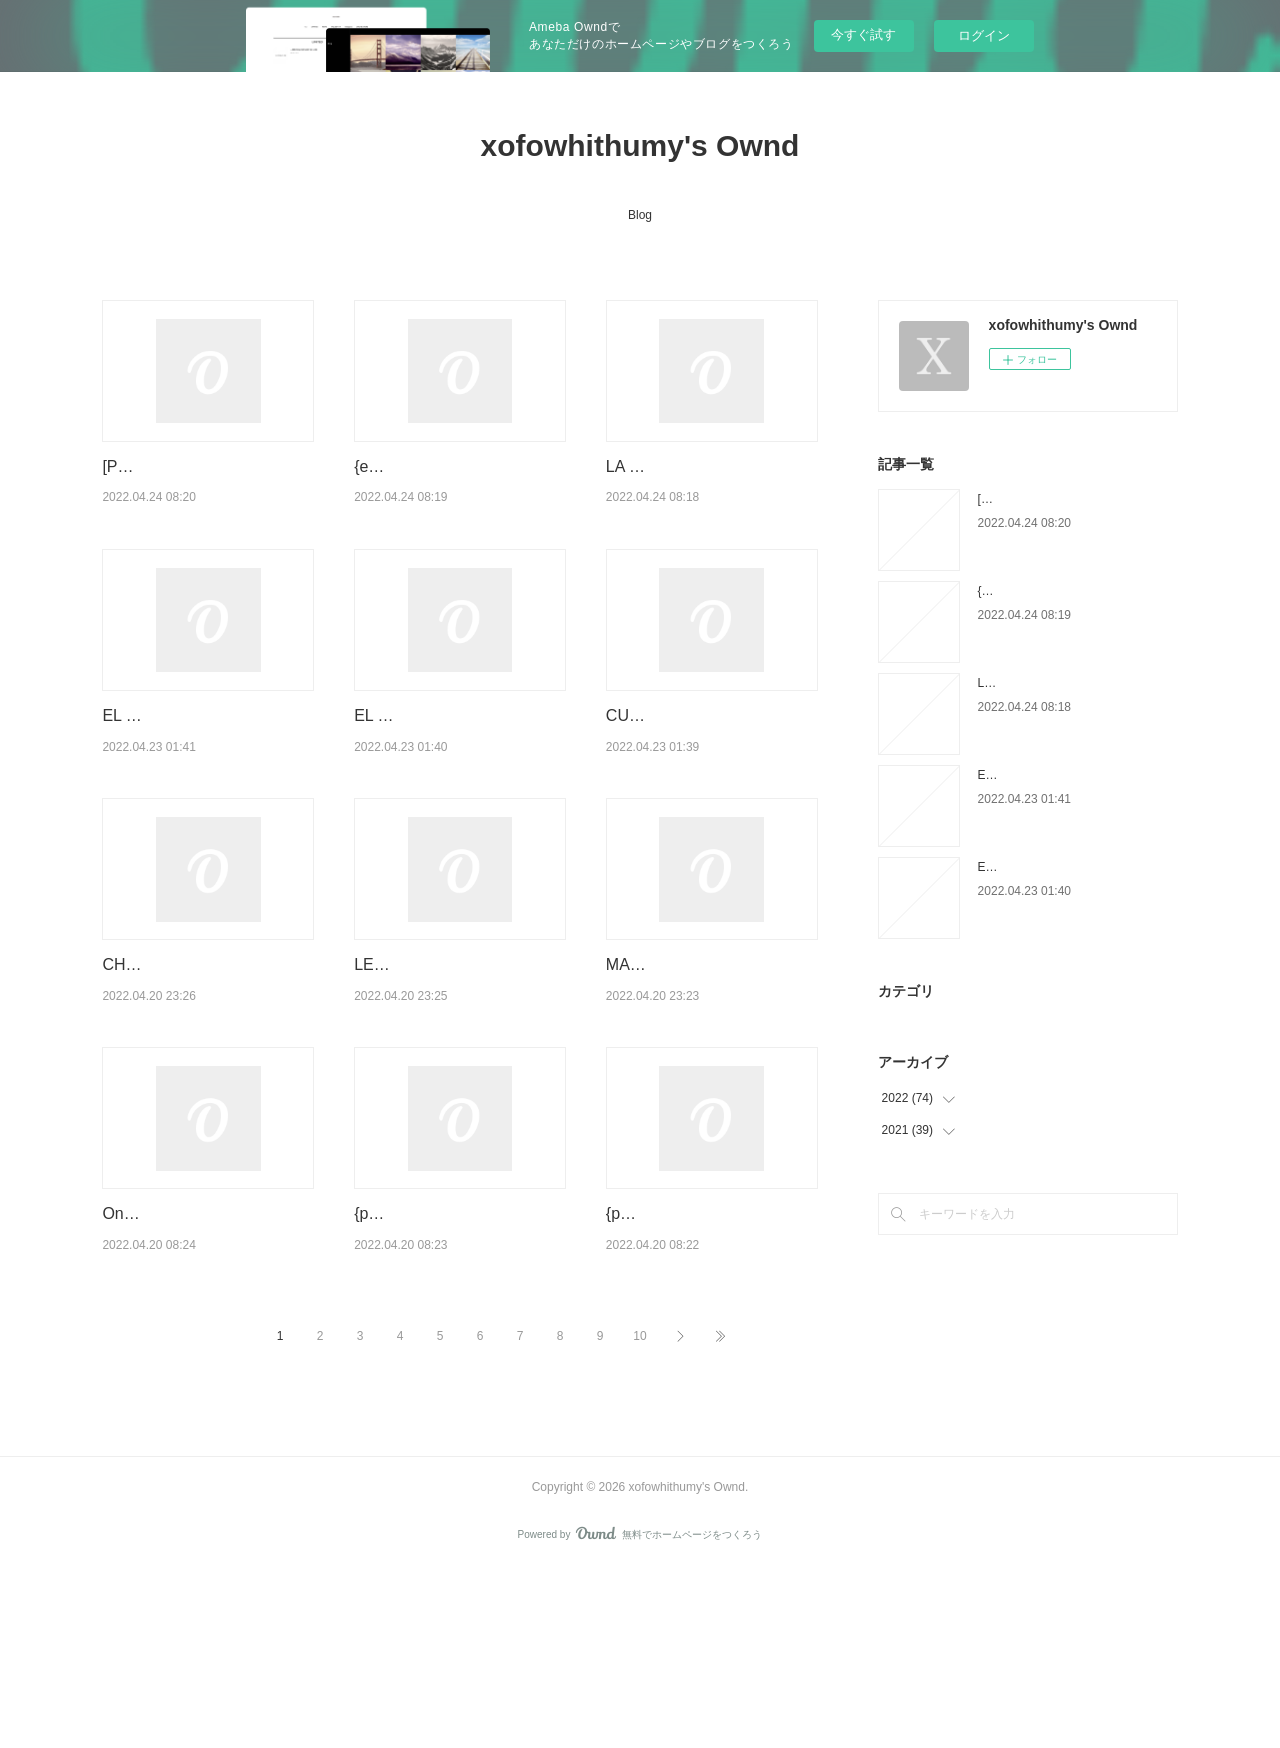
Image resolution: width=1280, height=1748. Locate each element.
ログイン (984, 35)
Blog (640, 215)
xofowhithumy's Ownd (640, 145)
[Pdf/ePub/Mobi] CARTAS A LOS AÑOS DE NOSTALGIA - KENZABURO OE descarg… (207, 492)
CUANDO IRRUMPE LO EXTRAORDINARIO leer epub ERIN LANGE (693, 792)
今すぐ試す (863, 34)
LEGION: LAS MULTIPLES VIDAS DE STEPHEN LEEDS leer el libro (460, 1092)
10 (639, 1515)
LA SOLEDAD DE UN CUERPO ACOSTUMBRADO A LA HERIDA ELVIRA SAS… (710, 492)
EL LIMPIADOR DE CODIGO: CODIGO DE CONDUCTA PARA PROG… (455, 792)
